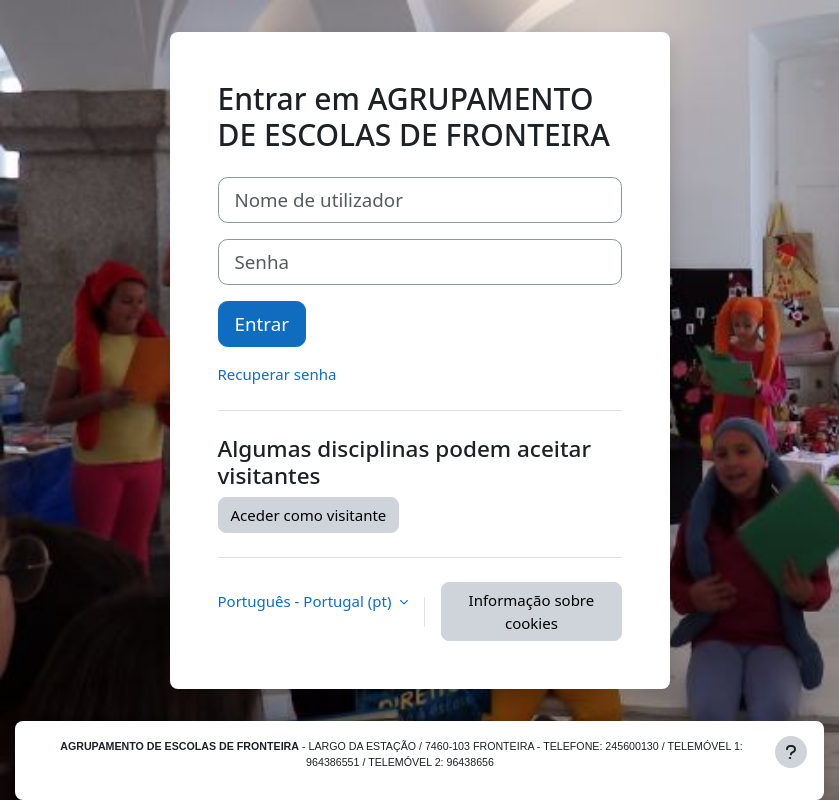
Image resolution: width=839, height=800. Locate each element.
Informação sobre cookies (532, 611)
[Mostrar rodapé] (791, 752)
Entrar (262, 323)
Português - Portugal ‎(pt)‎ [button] (307, 601)
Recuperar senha (277, 374)
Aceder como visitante (309, 515)
